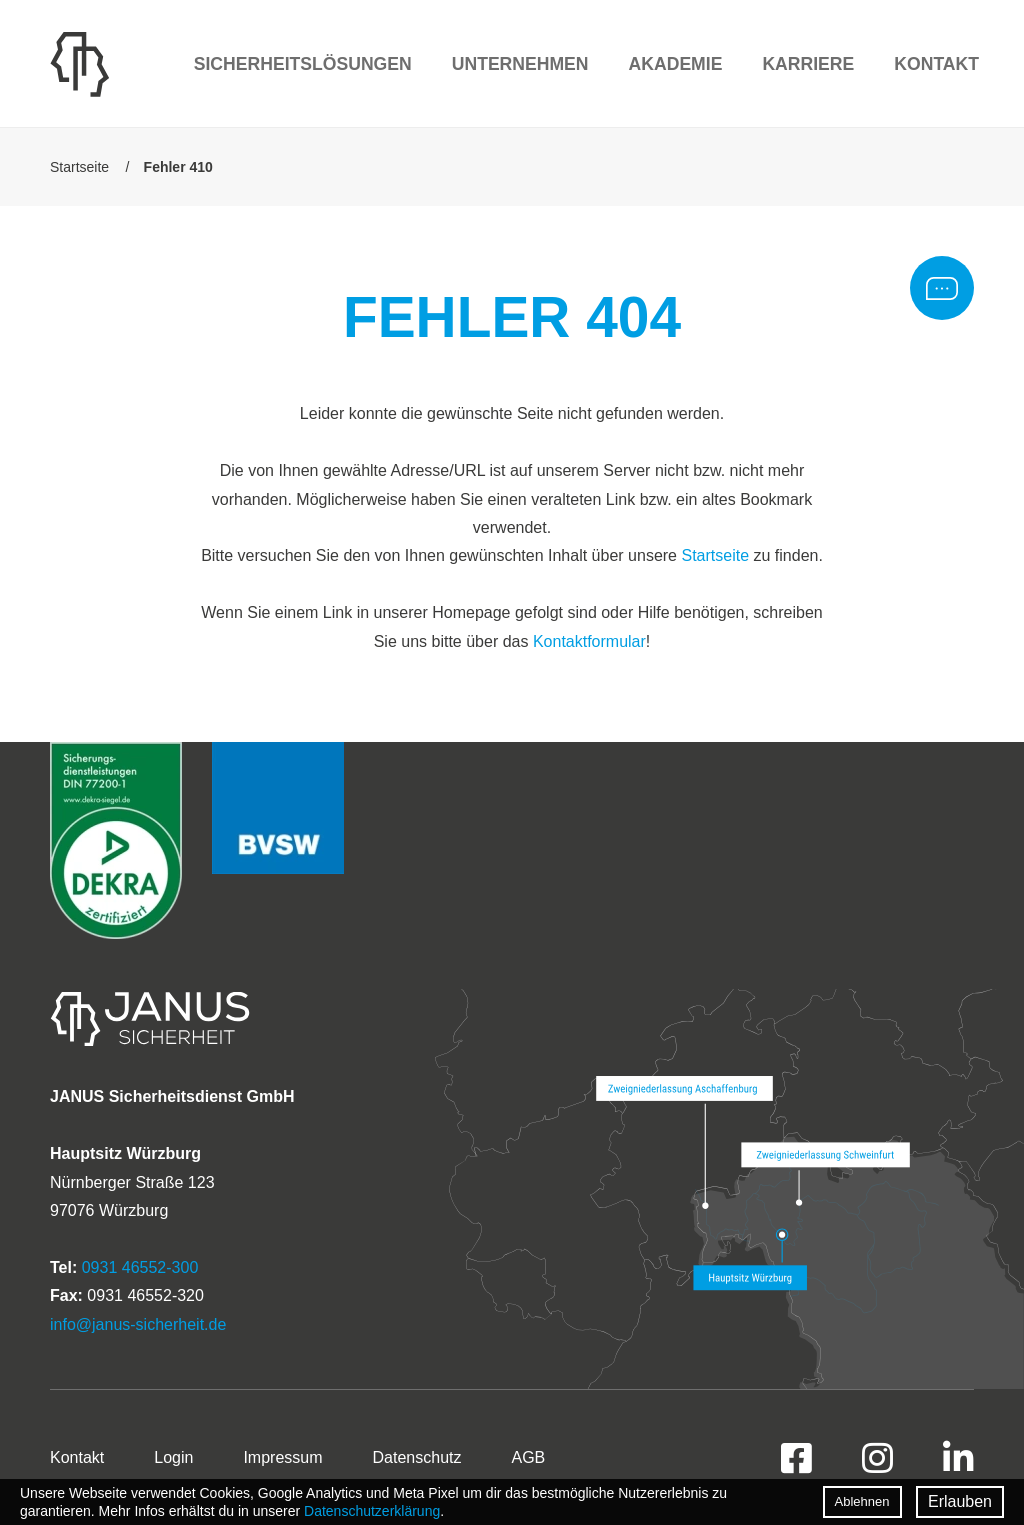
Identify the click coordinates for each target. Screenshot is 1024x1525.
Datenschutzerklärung (372, 1511)
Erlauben (960, 1501)
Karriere (808, 64)
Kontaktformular (589, 641)
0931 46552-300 (140, 1267)
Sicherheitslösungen (303, 64)
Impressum (282, 1457)
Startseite (79, 167)
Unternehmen (520, 64)
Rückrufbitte (942, 288)
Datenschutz (417, 1457)
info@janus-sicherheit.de (138, 1324)
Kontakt (936, 64)
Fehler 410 (178, 167)
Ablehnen (862, 1501)
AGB (528, 1457)
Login (173, 1457)
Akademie (676, 64)
